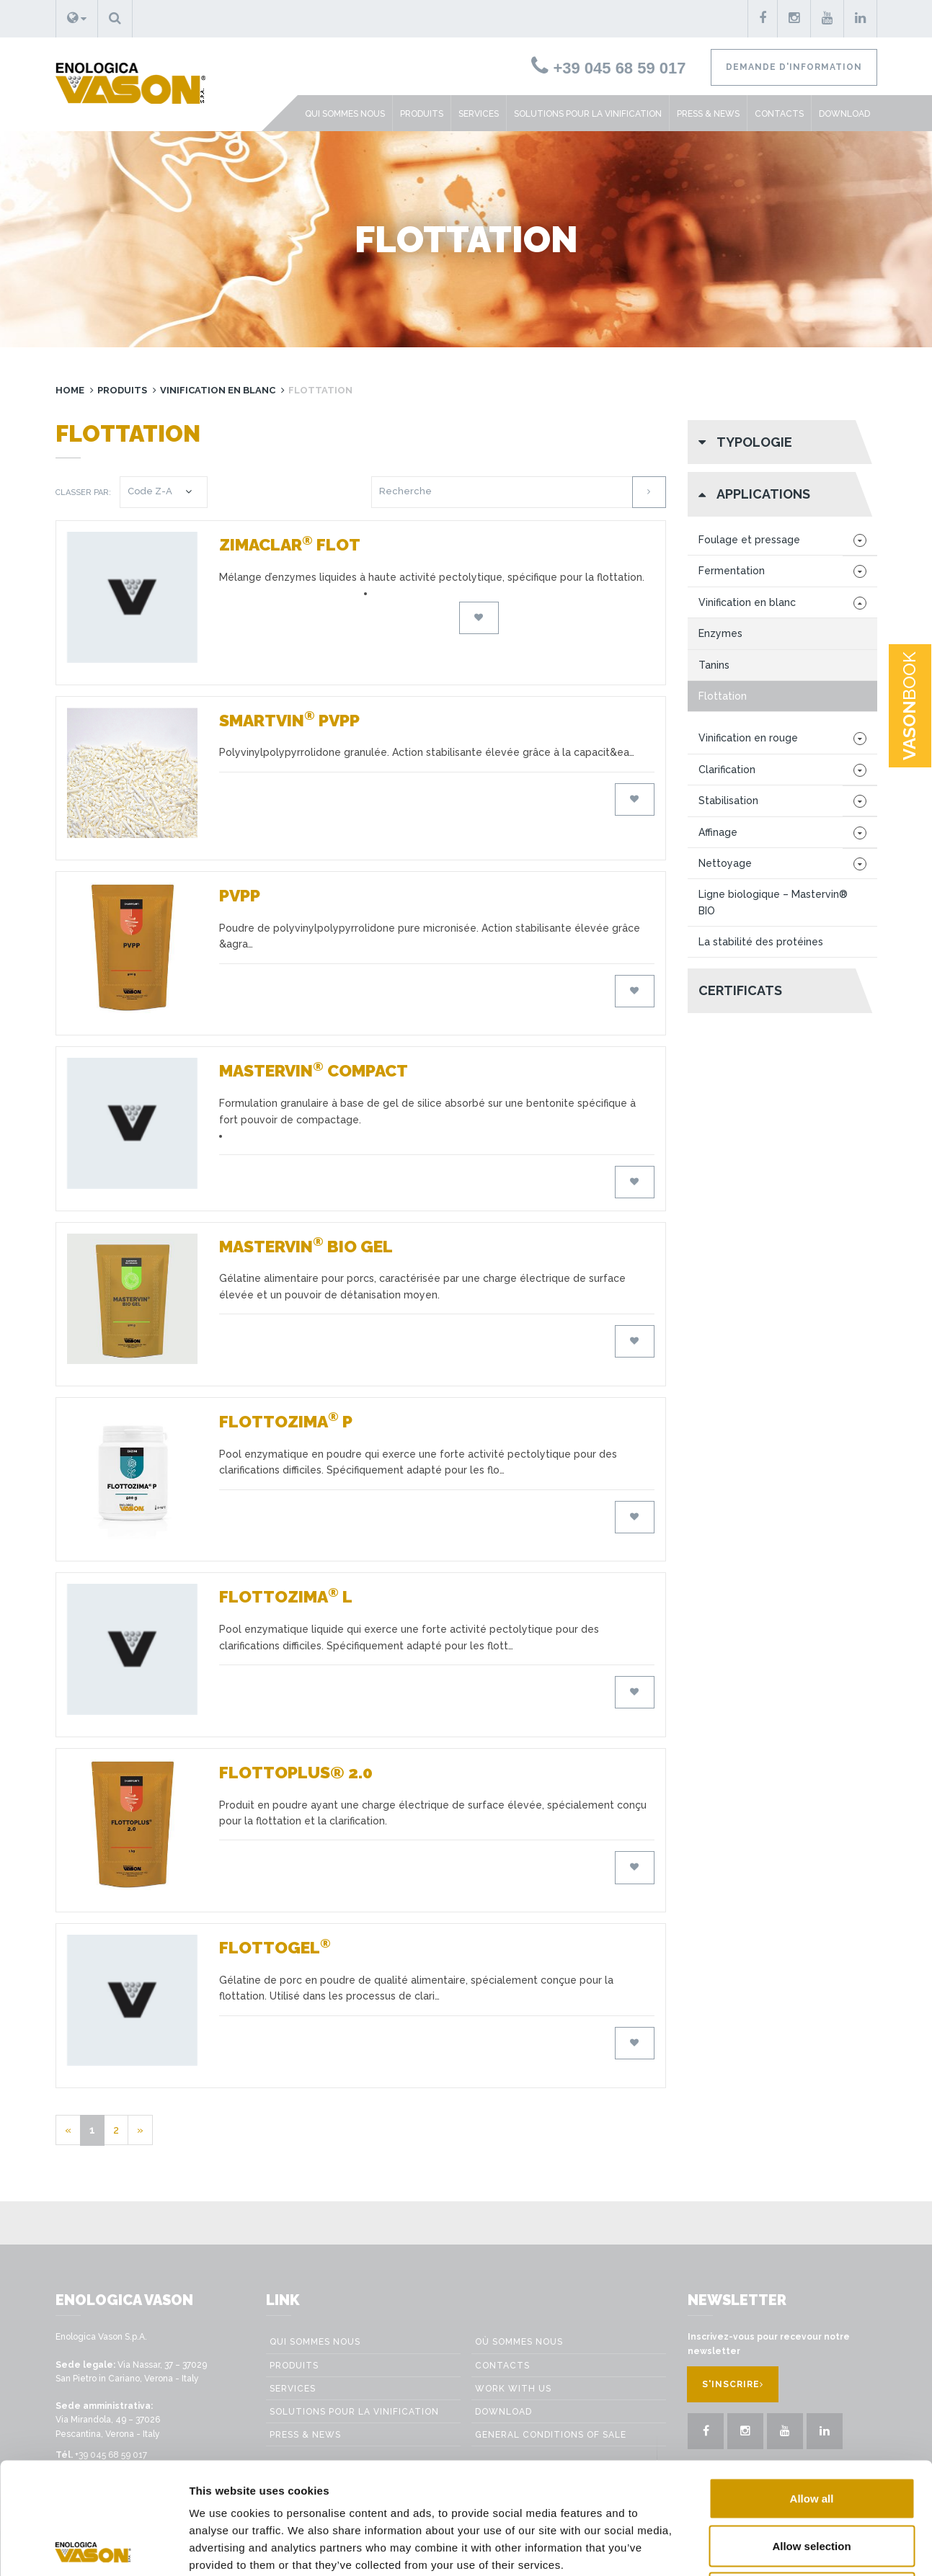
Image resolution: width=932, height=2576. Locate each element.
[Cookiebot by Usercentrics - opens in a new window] (93, 2548)
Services (478, 114)
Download (844, 114)
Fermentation (731, 570)
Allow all (812, 2387)
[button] (77, 18)
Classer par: (83, 492)
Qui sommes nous (345, 114)
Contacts (779, 114)
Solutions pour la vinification (588, 114)
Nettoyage (725, 863)
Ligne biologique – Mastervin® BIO (773, 902)
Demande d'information (794, 67)
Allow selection (811, 2434)
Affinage (717, 832)
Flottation (722, 696)
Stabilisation (728, 800)
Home (70, 390)
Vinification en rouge (748, 738)
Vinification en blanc (217, 390)
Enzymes (720, 633)
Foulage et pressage (749, 539)
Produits (421, 114)
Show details (815, 2547)
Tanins (713, 665)
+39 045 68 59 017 (608, 68)
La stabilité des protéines (760, 942)
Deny (812, 2481)
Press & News (708, 114)
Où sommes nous (519, 2342)
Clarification (726, 769)
